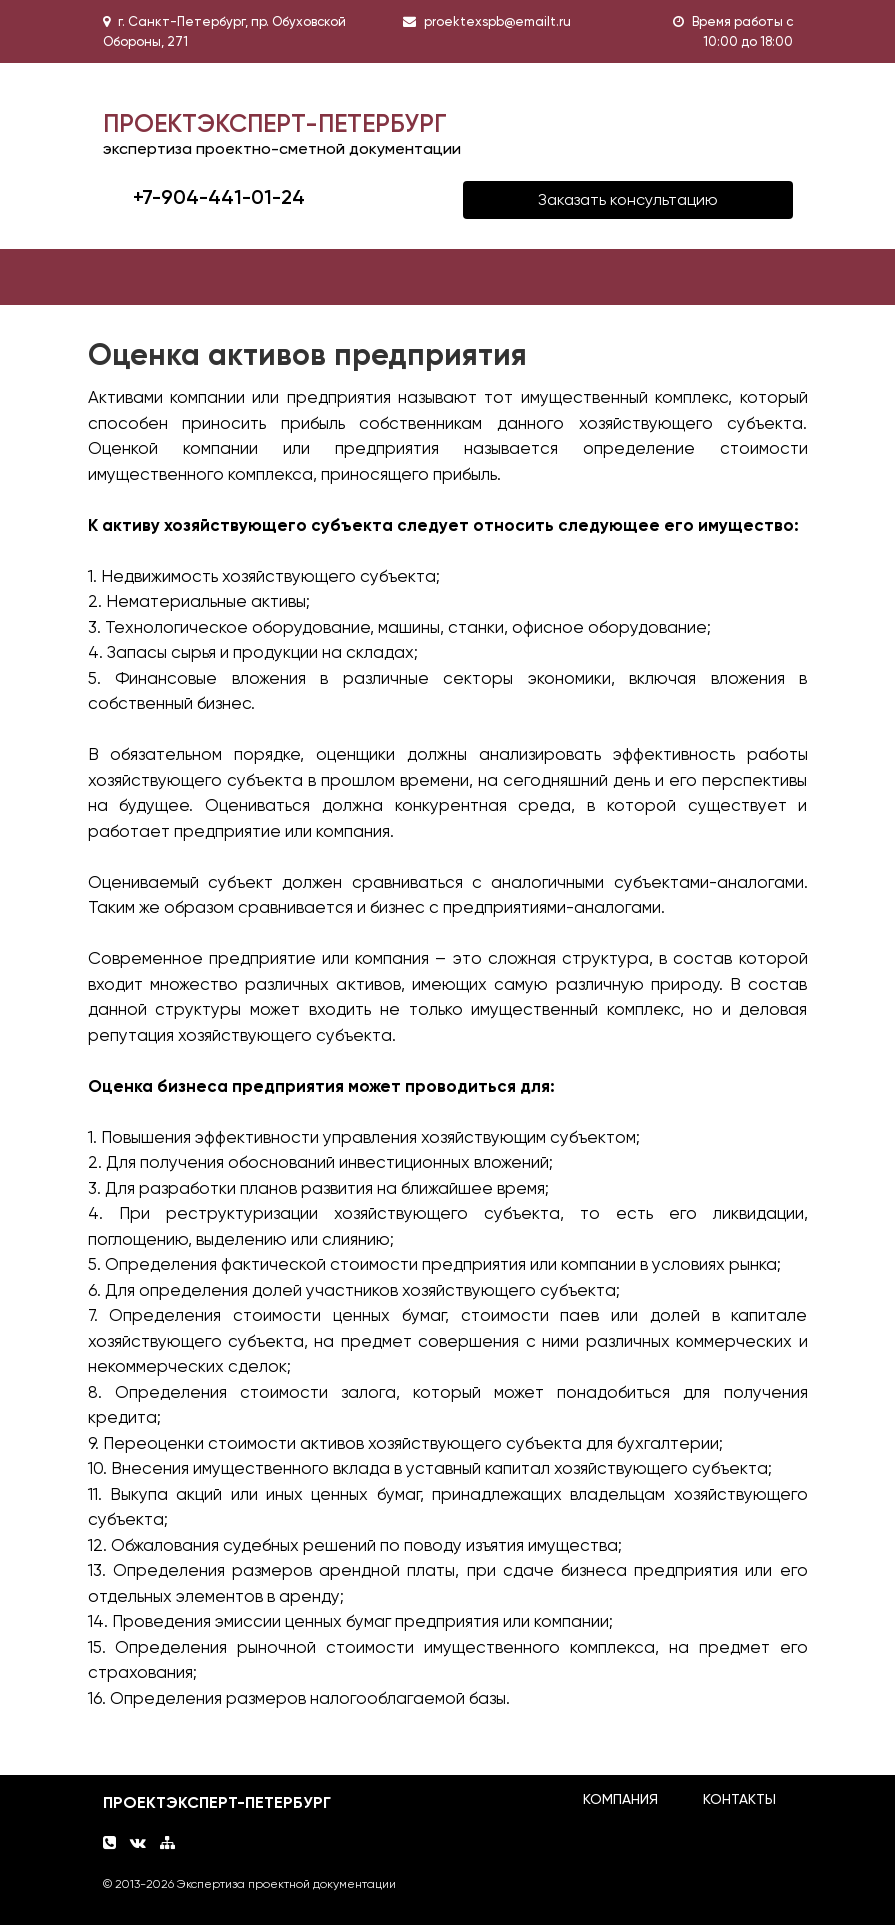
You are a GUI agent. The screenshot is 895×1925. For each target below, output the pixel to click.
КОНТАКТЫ (739, 1799)
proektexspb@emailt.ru (497, 21)
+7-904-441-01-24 (219, 197)
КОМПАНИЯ (620, 1799)
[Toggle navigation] (132, 277)
